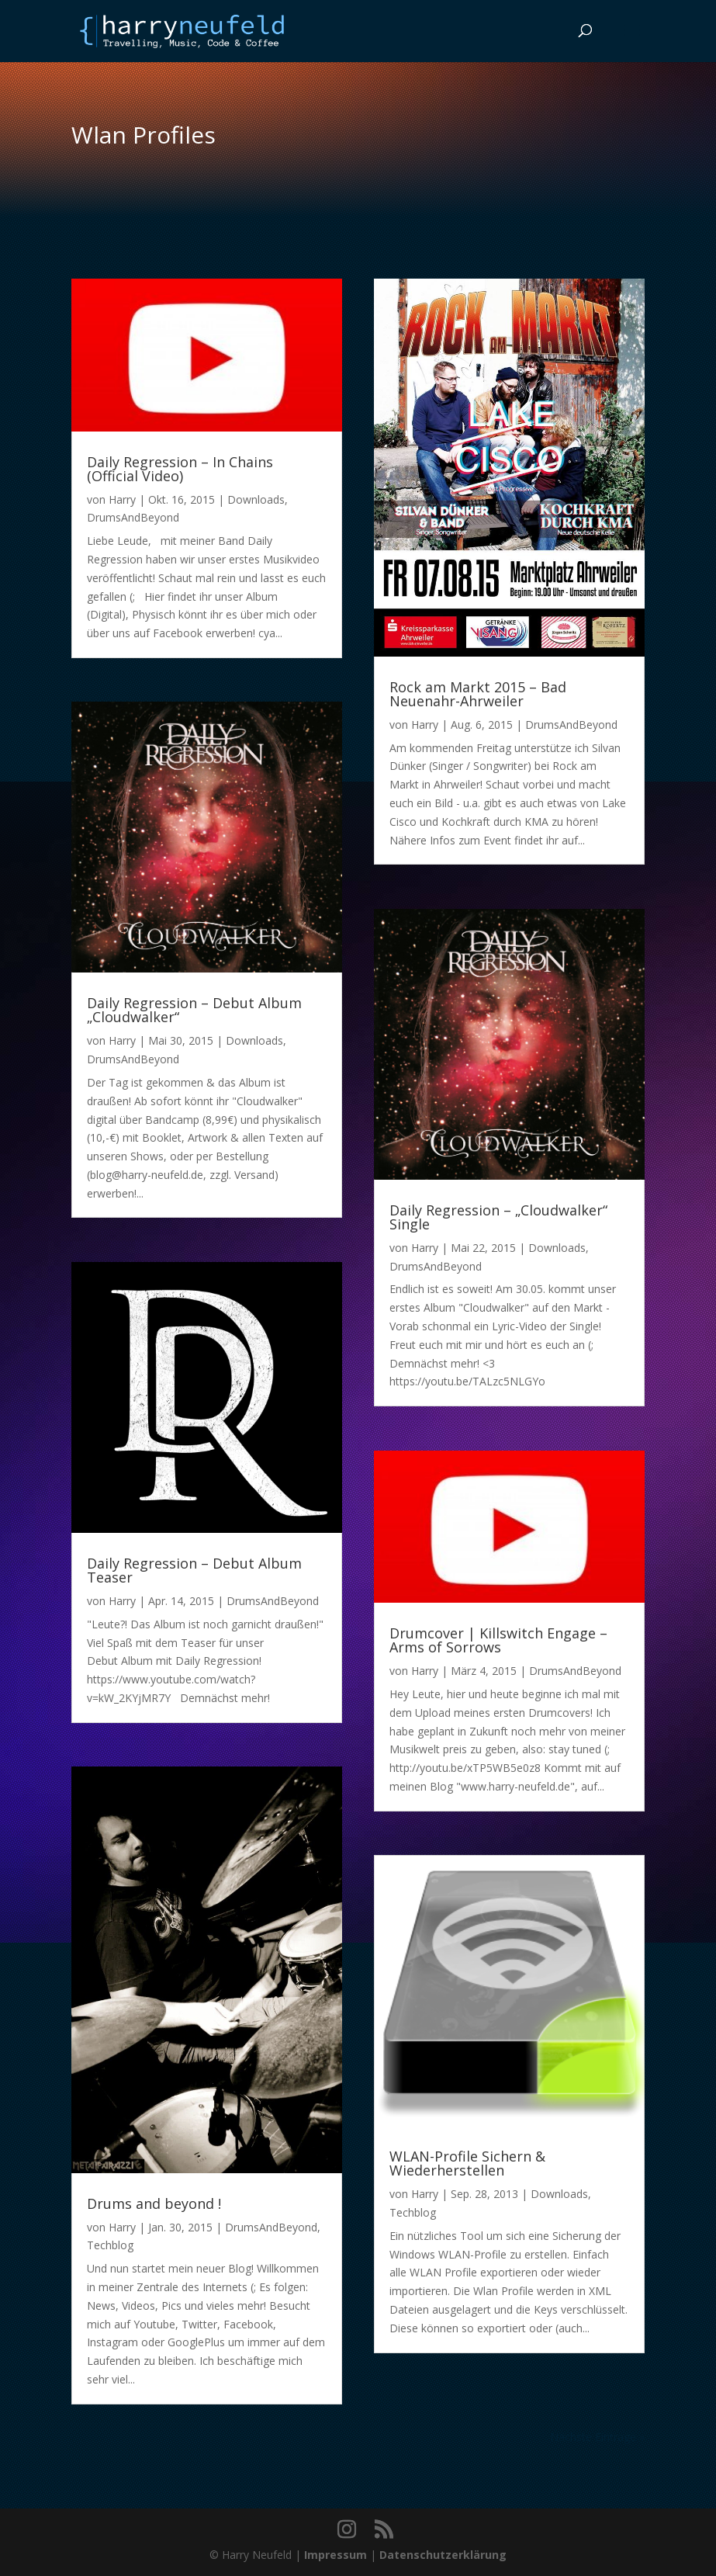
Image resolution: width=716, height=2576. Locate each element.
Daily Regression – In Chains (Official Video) (180, 468)
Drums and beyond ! (154, 2203)
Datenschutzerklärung (443, 2554)
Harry (122, 499)
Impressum (335, 2554)
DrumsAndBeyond (133, 517)
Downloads (256, 499)
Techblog (110, 2245)
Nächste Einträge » (597, 2436)
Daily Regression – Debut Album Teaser (194, 1570)
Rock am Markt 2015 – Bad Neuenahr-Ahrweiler (477, 694)
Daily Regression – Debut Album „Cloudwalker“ (194, 1009)
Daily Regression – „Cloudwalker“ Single (498, 1217)
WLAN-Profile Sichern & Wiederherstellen (467, 2163)
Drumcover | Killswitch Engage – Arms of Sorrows (498, 1640)
